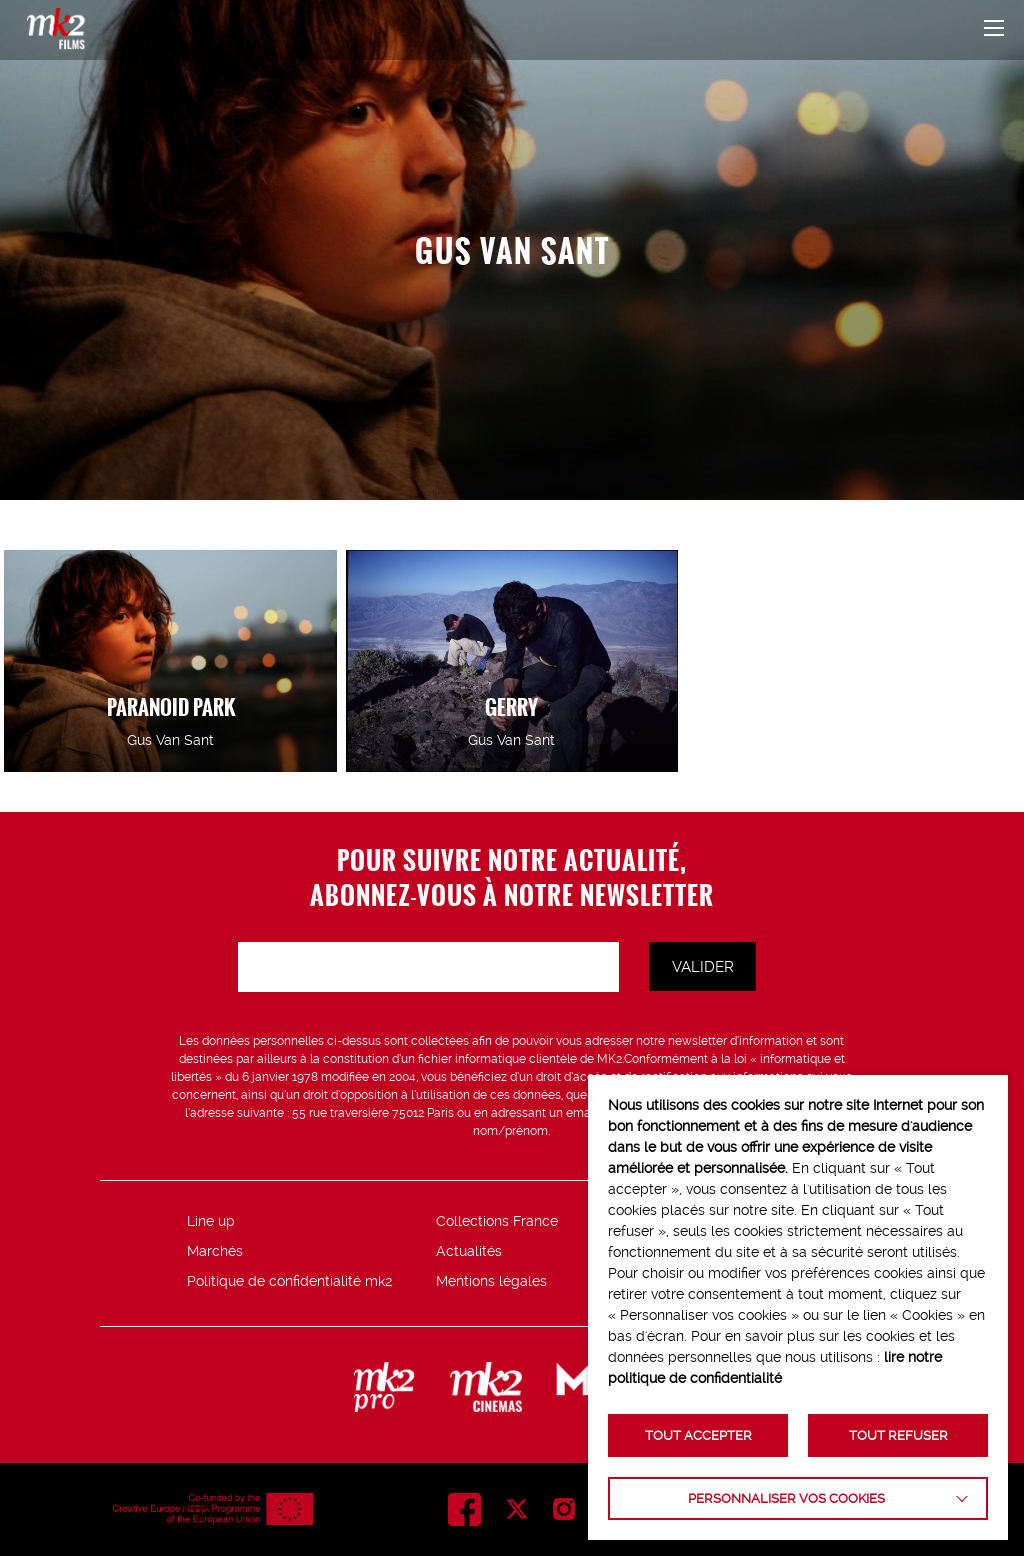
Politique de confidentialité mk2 (289, 1281)
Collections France (497, 1221)
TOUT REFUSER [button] (898, 1435)
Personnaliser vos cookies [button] (786, 1498)
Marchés (215, 1251)
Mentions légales (491, 1281)
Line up (211, 1221)
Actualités (469, 1251)
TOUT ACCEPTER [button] (698, 1435)
